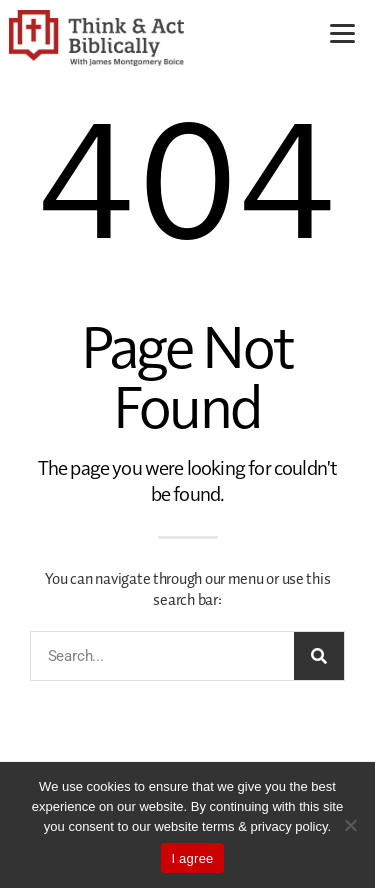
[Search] (319, 656)
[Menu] (342, 32)
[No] (350, 825)
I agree (192, 858)
